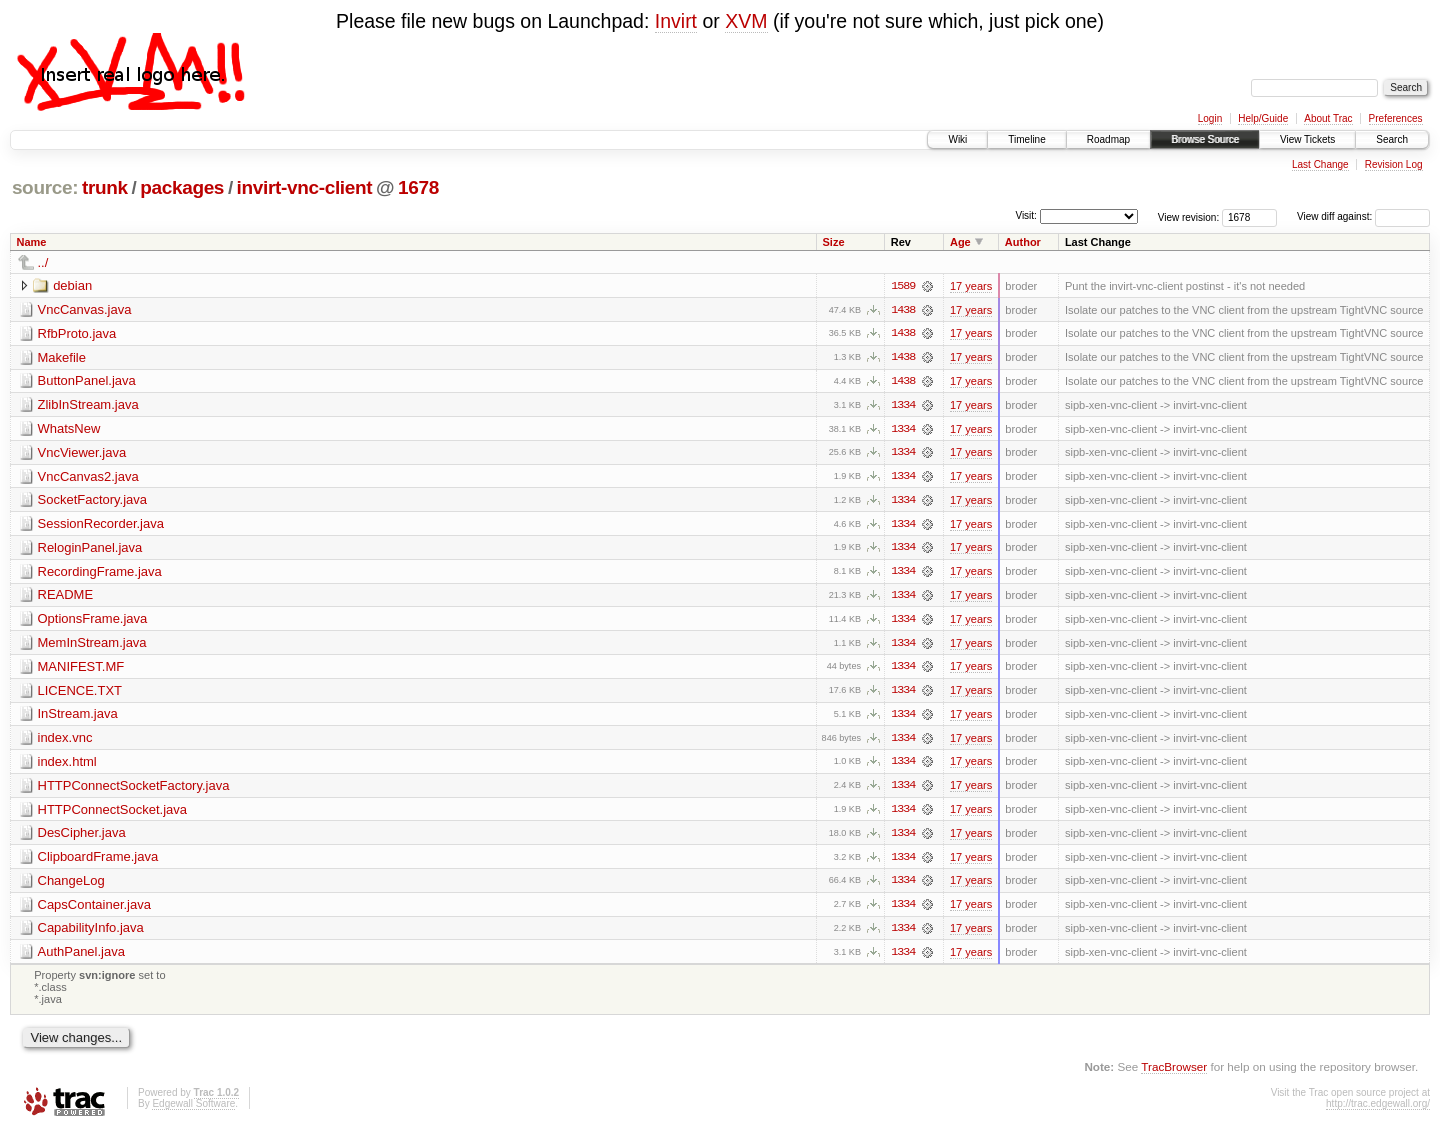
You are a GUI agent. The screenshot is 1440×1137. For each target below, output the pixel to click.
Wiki (957, 139)
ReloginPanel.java (90, 549)
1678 (418, 187)
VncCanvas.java (85, 309)
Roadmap (1108, 139)
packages (182, 187)
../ (43, 262)
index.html (67, 765)
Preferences (1396, 118)
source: (45, 187)
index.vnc (65, 741)
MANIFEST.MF (81, 669)
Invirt (676, 21)
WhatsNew (69, 429)
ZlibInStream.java (88, 405)
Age (960, 242)
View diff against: (1363, 216)
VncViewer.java (82, 453)
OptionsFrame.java (93, 621)
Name (32, 242)
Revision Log (1394, 164)
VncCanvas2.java (88, 477)
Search (1392, 139)
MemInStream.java (92, 645)
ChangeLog (71, 885)
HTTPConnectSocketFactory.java (134, 789)
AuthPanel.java (81, 957)
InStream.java (78, 717)
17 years (971, 286)
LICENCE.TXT (80, 693)
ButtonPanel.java (87, 381)
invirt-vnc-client (305, 187)
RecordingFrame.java (100, 573)
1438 (903, 310)
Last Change (1320, 164)
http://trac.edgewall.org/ (1378, 1110)
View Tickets (1307, 139)
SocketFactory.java (93, 501)
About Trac (1328, 118)
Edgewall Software (193, 1110)
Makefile (62, 357)
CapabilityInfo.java (91, 933)
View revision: (1189, 216)
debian (72, 285)
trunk (105, 187)
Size (834, 242)
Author (1023, 242)
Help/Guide (1263, 118)
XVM (746, 21)
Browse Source (1205, 139)
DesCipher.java (82, 837)
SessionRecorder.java (101, 525)
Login (1210, 118)
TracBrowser (1174, 1072)
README (66, 597)
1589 (903, 286)
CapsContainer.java (94, 909)
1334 (903, 406)
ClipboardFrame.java (98, 861)
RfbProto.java (77, 333)
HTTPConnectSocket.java (113, 813)
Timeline (1026, 139)
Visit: (1026, 215)
